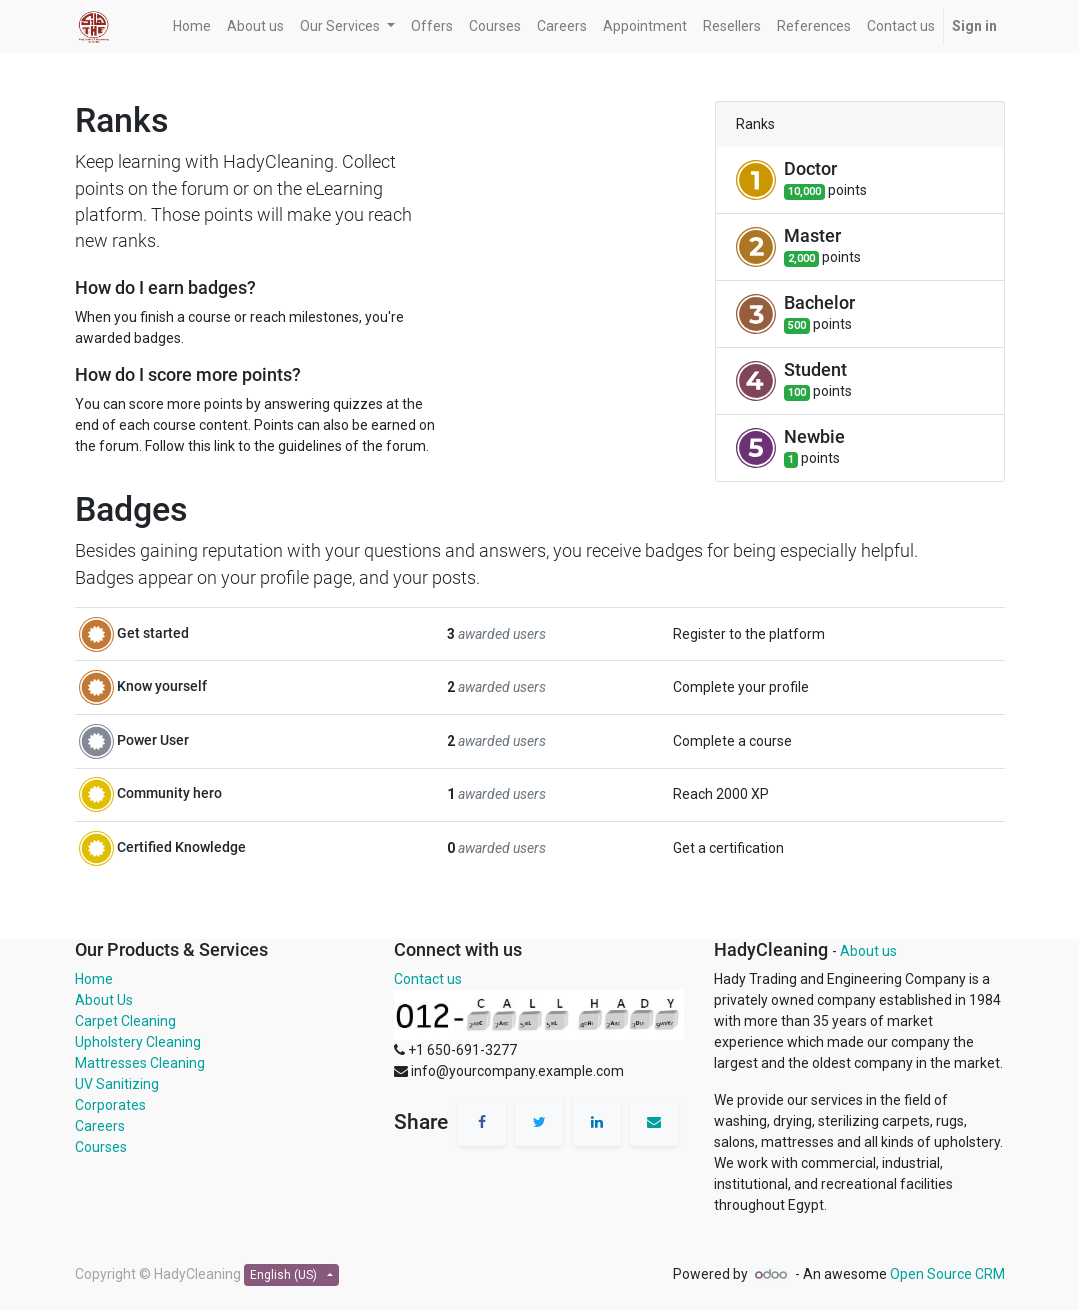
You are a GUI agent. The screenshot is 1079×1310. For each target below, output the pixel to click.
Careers (100, 1126)
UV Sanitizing (117, 1084)
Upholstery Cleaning (138, 1042)
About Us (104, 1000)
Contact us (428, 979)
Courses (101, 1147)
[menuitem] (192, 26)
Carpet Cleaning (125, 1021)
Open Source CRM (947, 1274)
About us (868, 951)
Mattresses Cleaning (140, 1063)
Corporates (110, 1105)
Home (94, 979)
